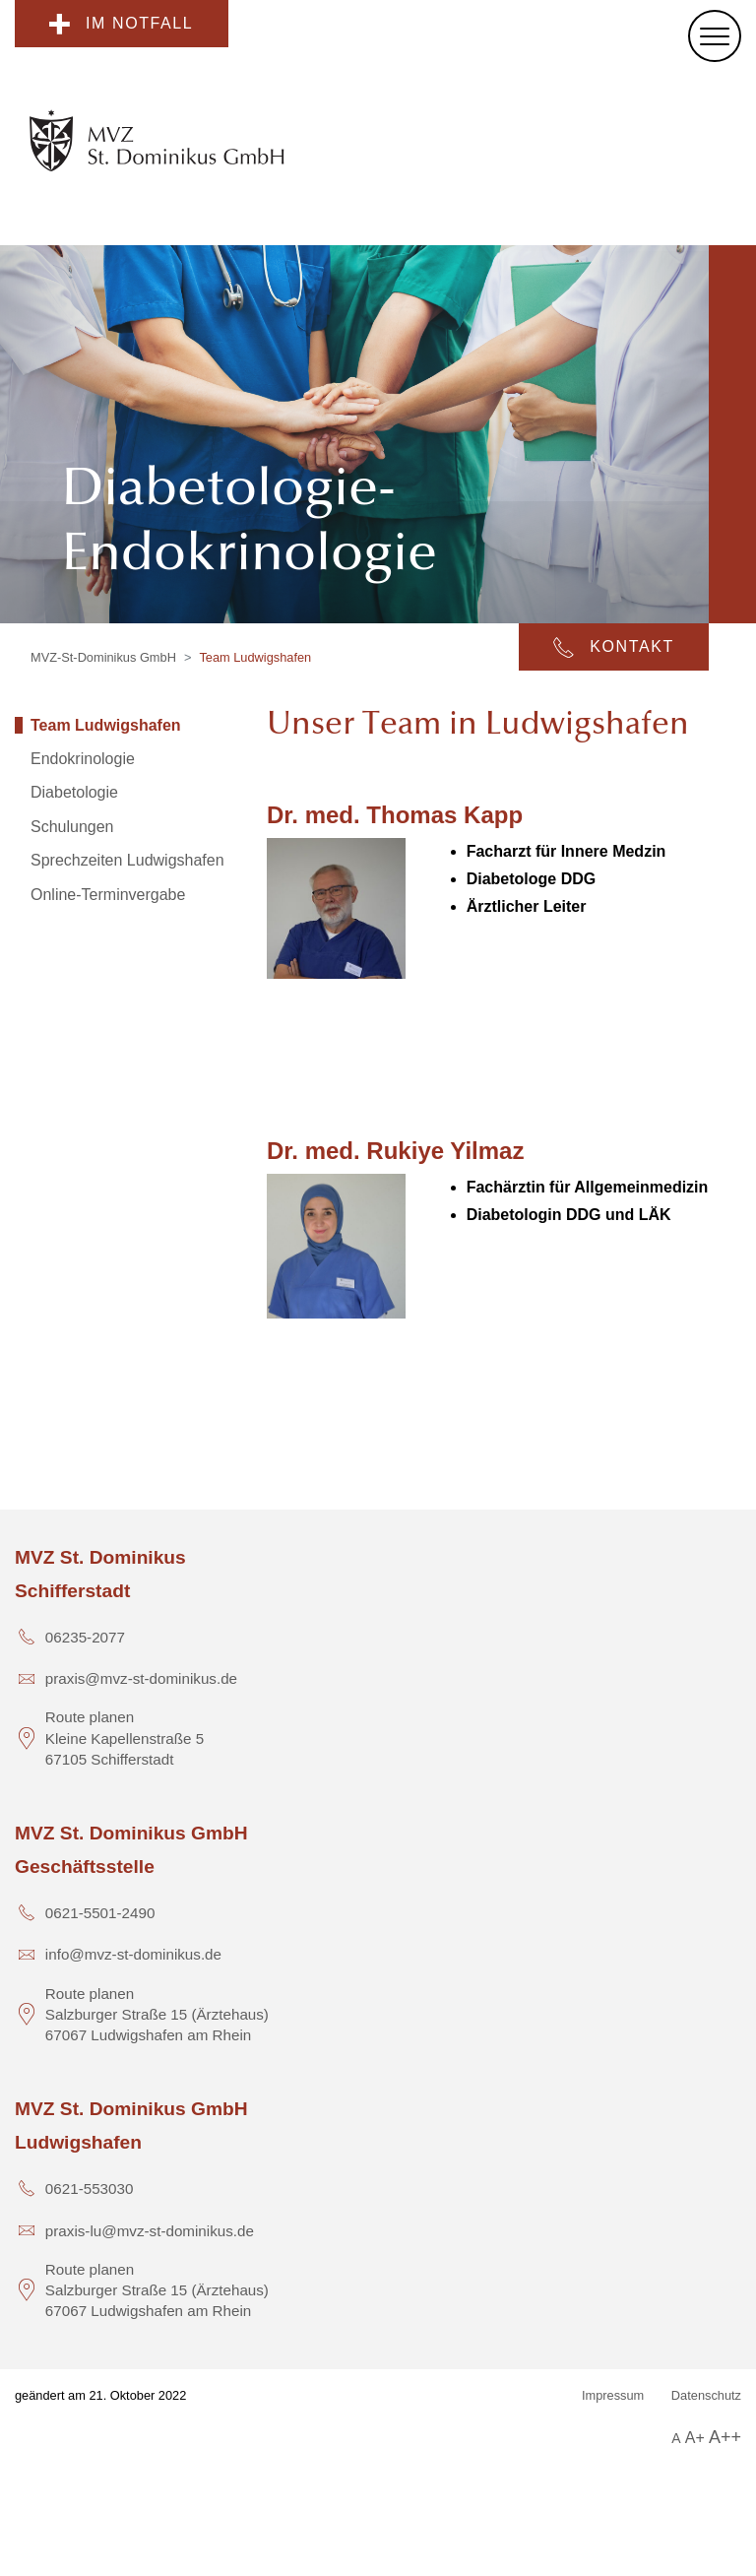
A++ (725, 2437)
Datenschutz (706, 2395)
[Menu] (714, 36)
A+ (695, 2437)
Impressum (613, 2395)
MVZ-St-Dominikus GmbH (103, 657)
